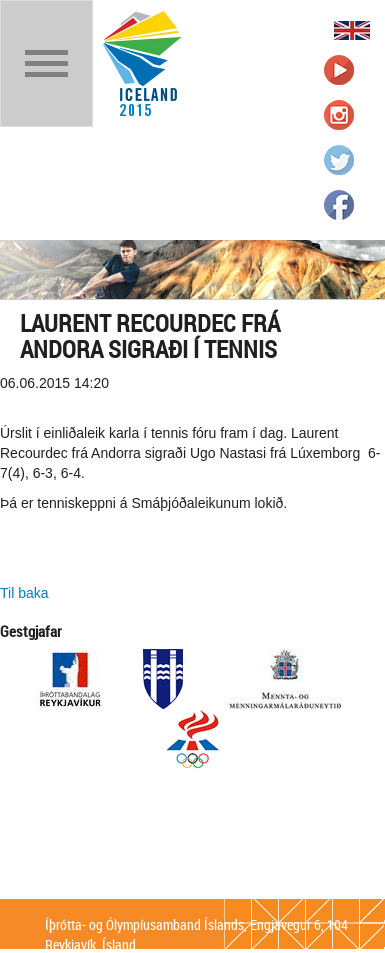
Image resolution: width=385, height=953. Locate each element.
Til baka (24, 593)
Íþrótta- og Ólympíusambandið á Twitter (339, 160)
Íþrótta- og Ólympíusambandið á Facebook (339, 205)
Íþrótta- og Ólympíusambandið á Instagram (339, 115)
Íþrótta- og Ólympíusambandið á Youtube (339, 70)
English (352, 30)
